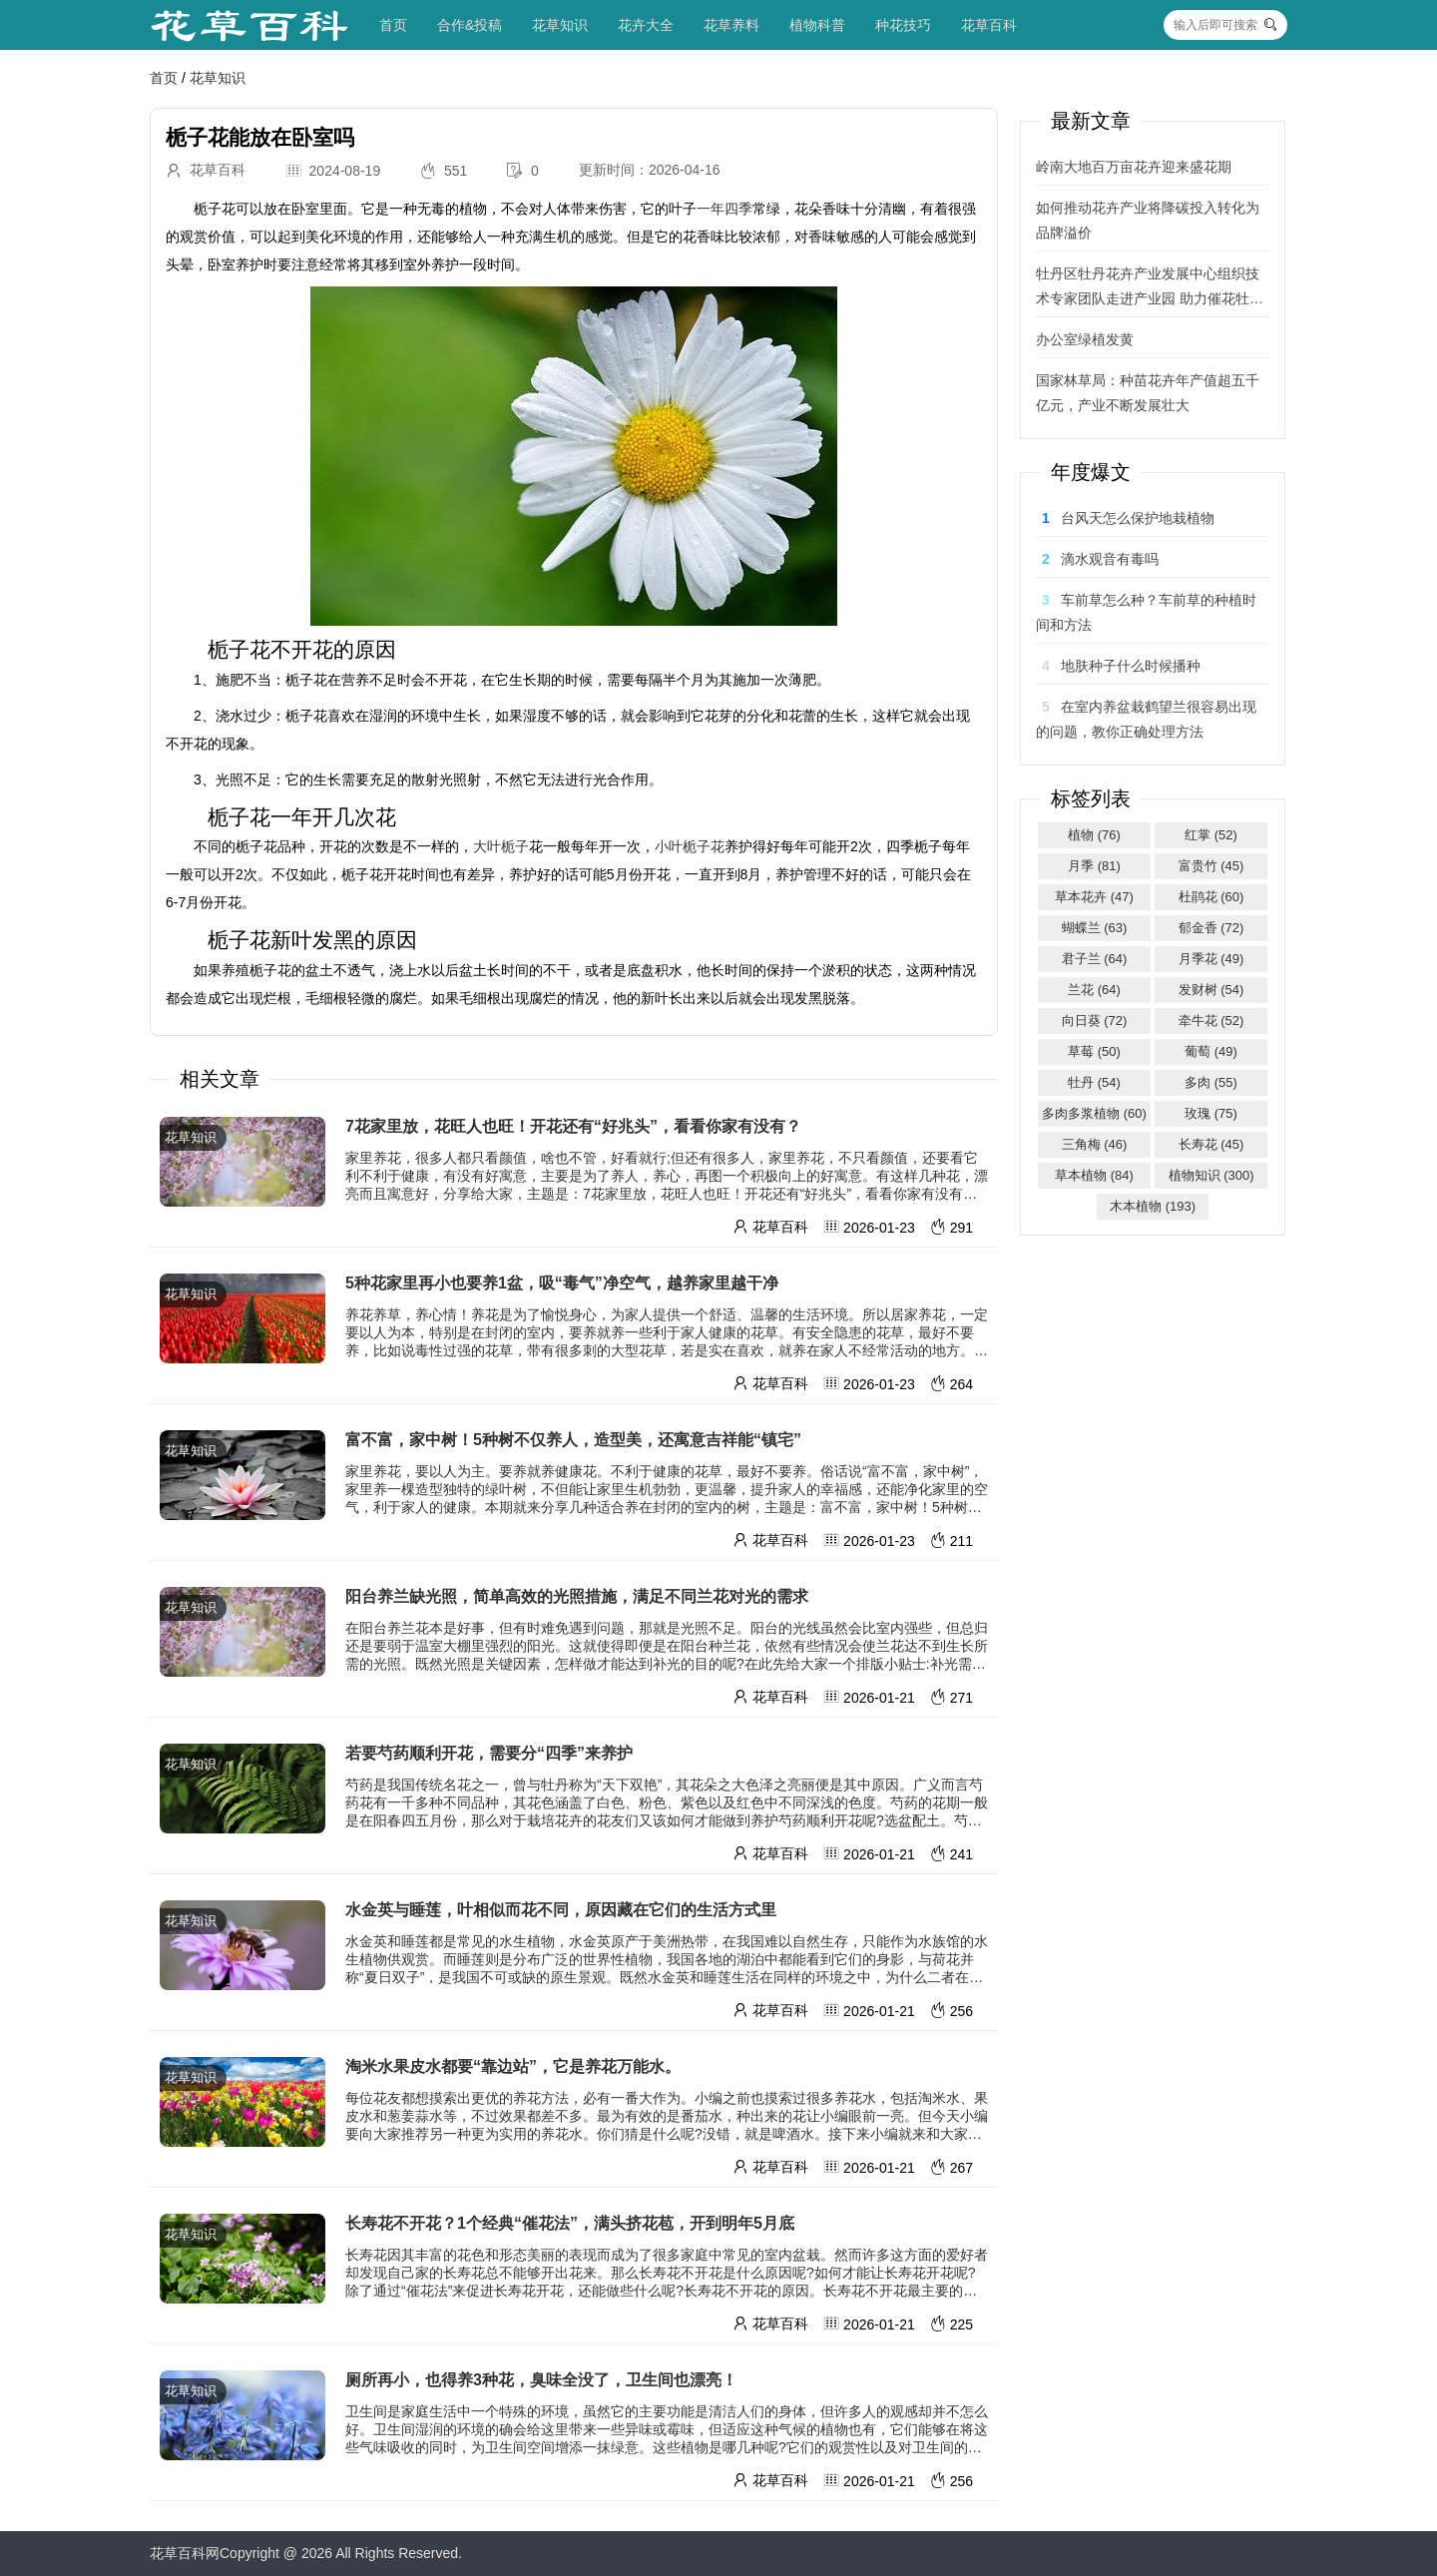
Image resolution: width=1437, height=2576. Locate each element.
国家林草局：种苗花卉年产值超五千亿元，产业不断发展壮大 (1147, 392)
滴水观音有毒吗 (1110, 559)
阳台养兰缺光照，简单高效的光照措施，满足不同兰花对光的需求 (576, 1596)
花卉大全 (646, 25)
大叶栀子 (501, 846)
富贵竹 (1211, 865)
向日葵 (1095, 1020)
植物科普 (817, 25)
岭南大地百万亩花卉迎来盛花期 (1133, 167)
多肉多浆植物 (1094, 1113)
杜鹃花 (1211, 896)
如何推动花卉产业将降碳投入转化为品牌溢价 (1147, 220)
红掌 (1211, 834)
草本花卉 (1094, 896)
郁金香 (1211, 927)
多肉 (1211, 1082)
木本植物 (1153, 1206)
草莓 (1094, 1051)
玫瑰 (1211, 1113)
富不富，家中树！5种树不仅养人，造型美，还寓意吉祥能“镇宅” (573, 1439)
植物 (1094, 834)
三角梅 (1095, 1144)
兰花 (1094, 989)
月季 (1094, 865)
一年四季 (724, 209)
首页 (393, 25)
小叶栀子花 (689, 846)
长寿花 (1211, 1144)
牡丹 (1094, 1082)
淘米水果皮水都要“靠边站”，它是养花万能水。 (513, 2066)
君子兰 (1095, 958)
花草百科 (989, 25)
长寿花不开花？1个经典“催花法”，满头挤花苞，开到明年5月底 (569, 2223)
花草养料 (731, 25)
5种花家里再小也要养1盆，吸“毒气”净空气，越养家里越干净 (561, 1283)
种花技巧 (903, 25)
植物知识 (1211, 1175)
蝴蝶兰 (1095, 927)
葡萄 (1211, 1051)
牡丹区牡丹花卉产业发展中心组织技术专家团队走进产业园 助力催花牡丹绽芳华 (1149, 288)
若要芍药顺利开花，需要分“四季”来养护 (489, 1753)
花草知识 (560, 25)
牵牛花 (1211, 1020)
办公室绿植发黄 (1085, 339)
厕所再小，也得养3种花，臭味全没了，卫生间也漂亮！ (541, 2379)
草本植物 (1094, 1175)
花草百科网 (185, 2553)
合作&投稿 (469, 25)
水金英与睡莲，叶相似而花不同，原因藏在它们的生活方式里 (560, 1909)
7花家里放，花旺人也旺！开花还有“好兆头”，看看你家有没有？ (573, 1126)
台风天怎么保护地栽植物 (1137, 518)
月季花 (1211, 958)
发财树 (1211, 989)
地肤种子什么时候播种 (1130, 666)
